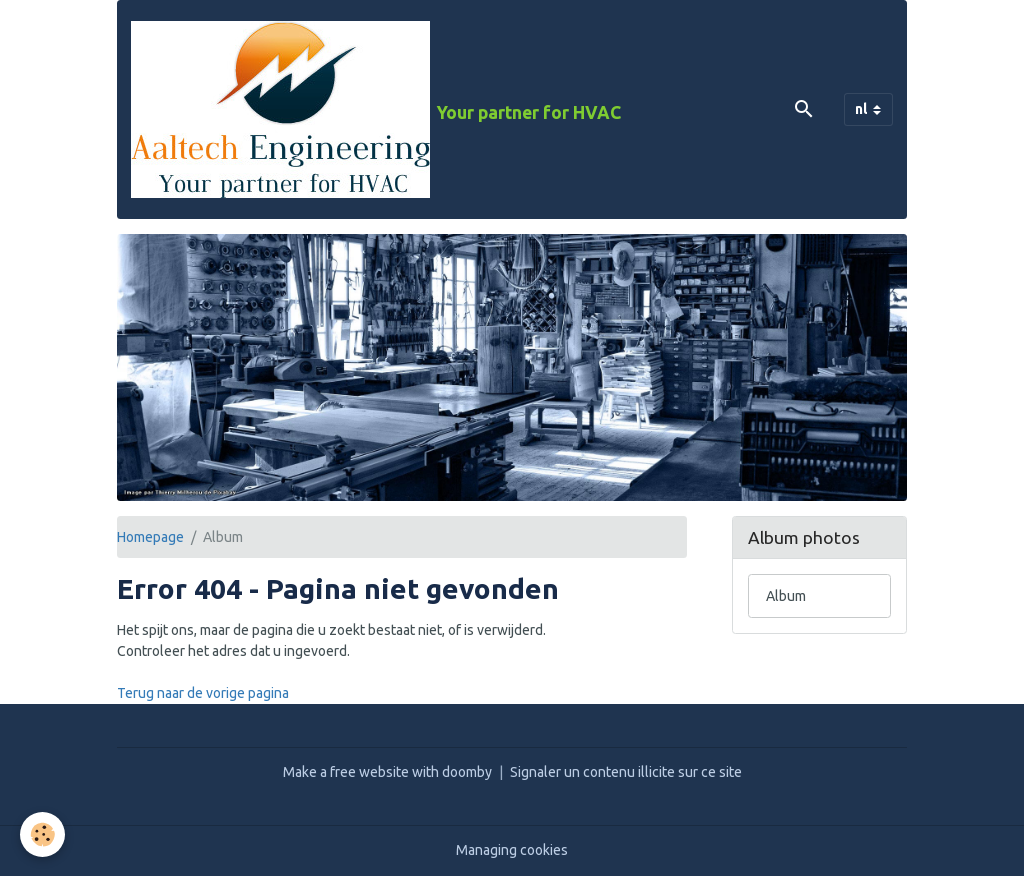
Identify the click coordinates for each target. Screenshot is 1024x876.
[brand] (376, 109)
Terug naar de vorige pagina (203, 693)
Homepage (150, 537)
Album (786, 596)
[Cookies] (42, 834)
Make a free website (346, 772)
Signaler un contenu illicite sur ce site (626, 772)
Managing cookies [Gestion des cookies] (512, 850)
